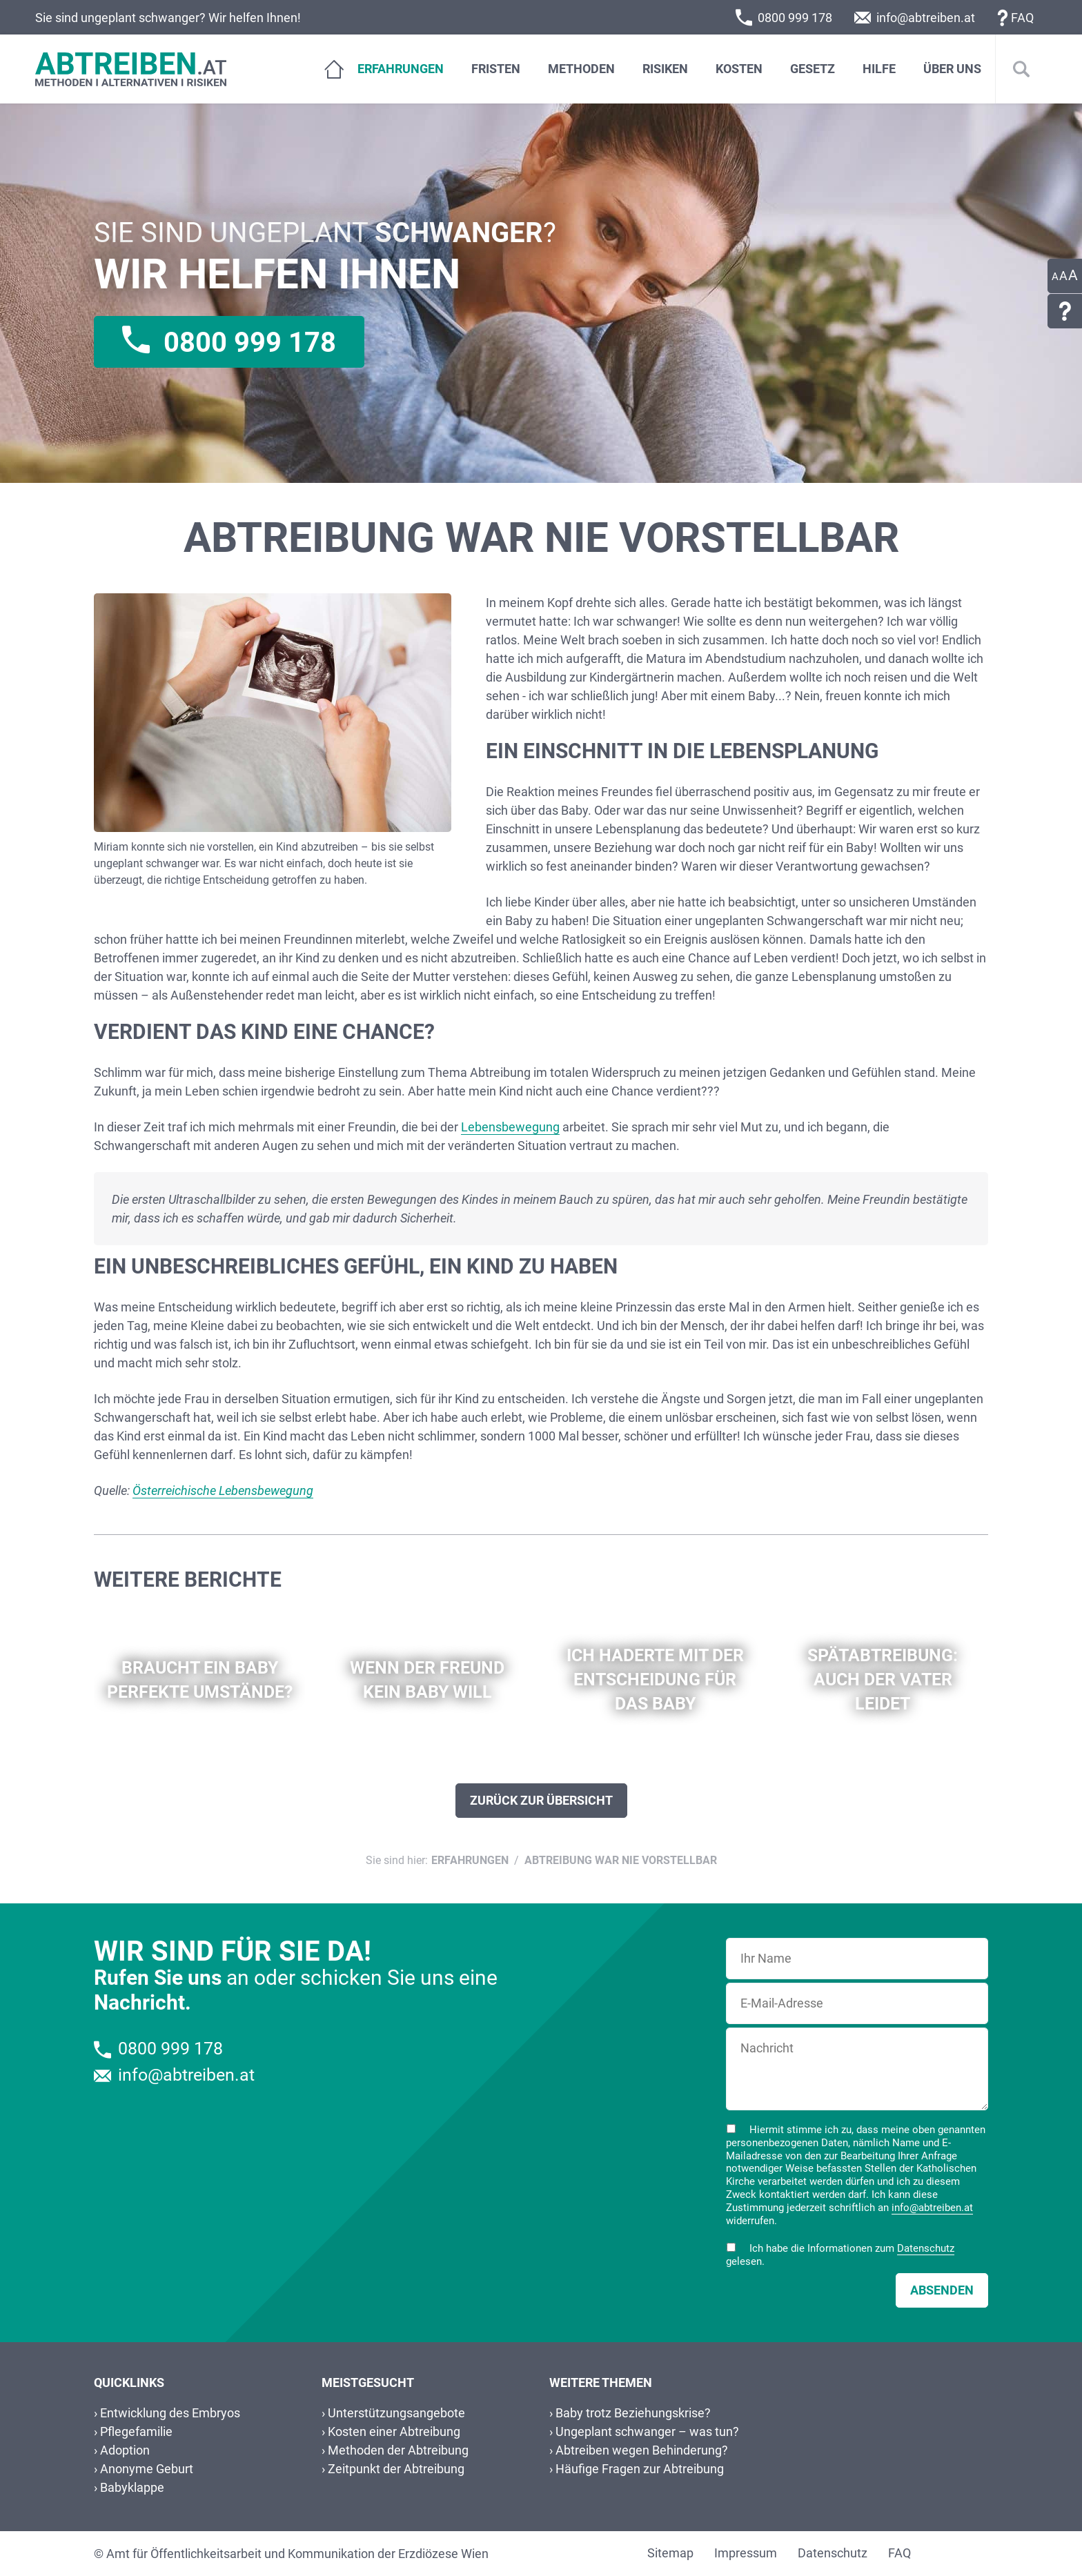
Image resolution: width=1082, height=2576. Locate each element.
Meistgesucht (368, 2383)
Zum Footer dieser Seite (18, 103)
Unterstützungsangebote (396, 2413)
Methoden (581, 68)
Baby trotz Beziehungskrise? (633, 2413)
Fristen (495, 68)
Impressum (745, 2553)
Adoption (125, 2450)
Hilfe (879, 68)
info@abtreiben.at (925, 17)
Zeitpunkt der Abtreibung (396, 2468)
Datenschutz (925, 2248)
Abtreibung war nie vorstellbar (620, 1860)
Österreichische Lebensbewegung (222, 1490)
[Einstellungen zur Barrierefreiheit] (1064, 276)
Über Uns (952, 68)
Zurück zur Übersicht (541, 1800)
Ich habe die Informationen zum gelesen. (840, 2255)
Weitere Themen (600, 2383)
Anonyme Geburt (146, 2468)
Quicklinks (129, 2383)
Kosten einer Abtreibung (394, 2431)
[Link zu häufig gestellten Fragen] (1064, 311)
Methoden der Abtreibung (398, 2450)
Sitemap (670, 2553)
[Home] (327, 69)
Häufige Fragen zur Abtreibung (639, 2468)
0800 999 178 (795, 17)
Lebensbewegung (510, 1127)
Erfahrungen (400, 68)
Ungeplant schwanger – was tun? (647, 2431)
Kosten (739, 68)
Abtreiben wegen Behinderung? (641, 2450)
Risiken (665, 68)
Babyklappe (132, 2487)
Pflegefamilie (136, 2431)
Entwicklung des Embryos (170, 2413)
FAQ (1022, 17)
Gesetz (812, 68)
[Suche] (1021, 69)
